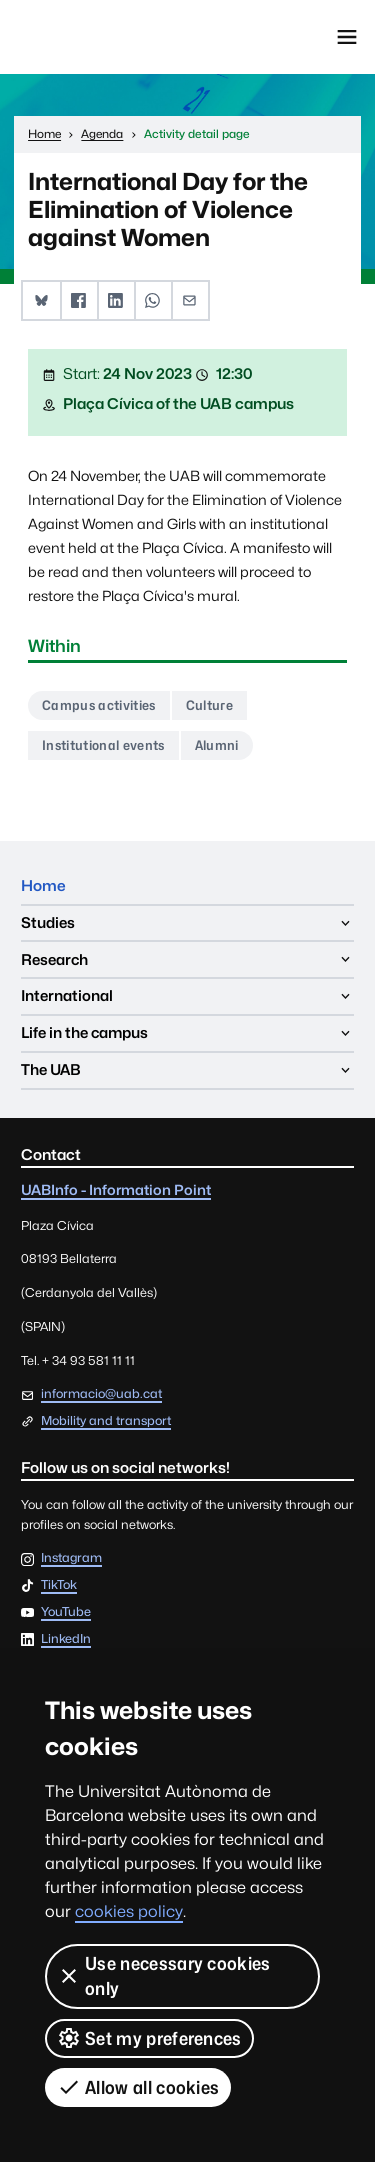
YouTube (66, 1612)
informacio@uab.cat (101, 1393)
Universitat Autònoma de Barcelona (105, 37)
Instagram (71, 1558)
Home (43, 885)
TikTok (59, 1585)
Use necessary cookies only (164, 1976)
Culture (209, 705)
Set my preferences (149, 2038)
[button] (41, 300)
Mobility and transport (106, 1420)
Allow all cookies (138, 2087)
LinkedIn (66, 1639)
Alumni (217, 745)
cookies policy (129, 1911)
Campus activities (98, 705)
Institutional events (103, 745)
